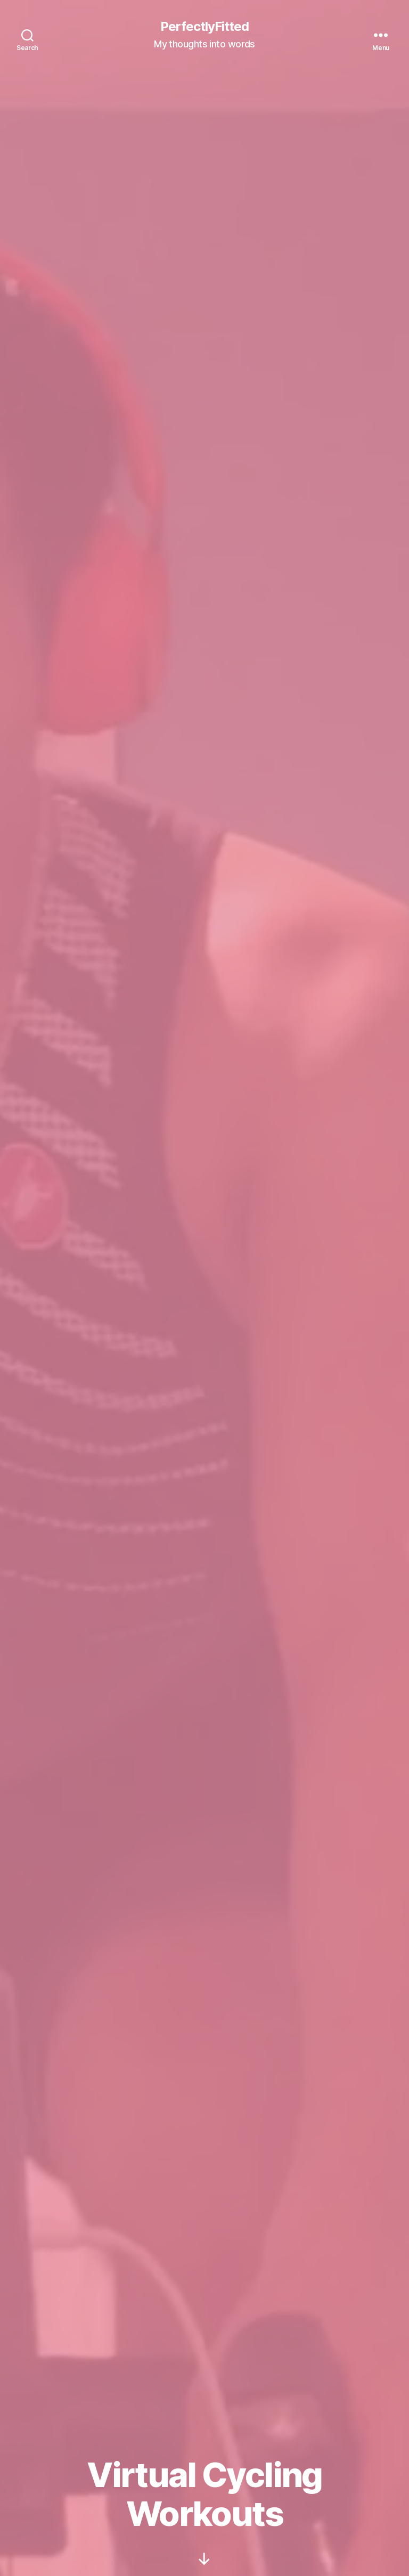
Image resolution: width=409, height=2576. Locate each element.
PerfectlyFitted (204, 26)
